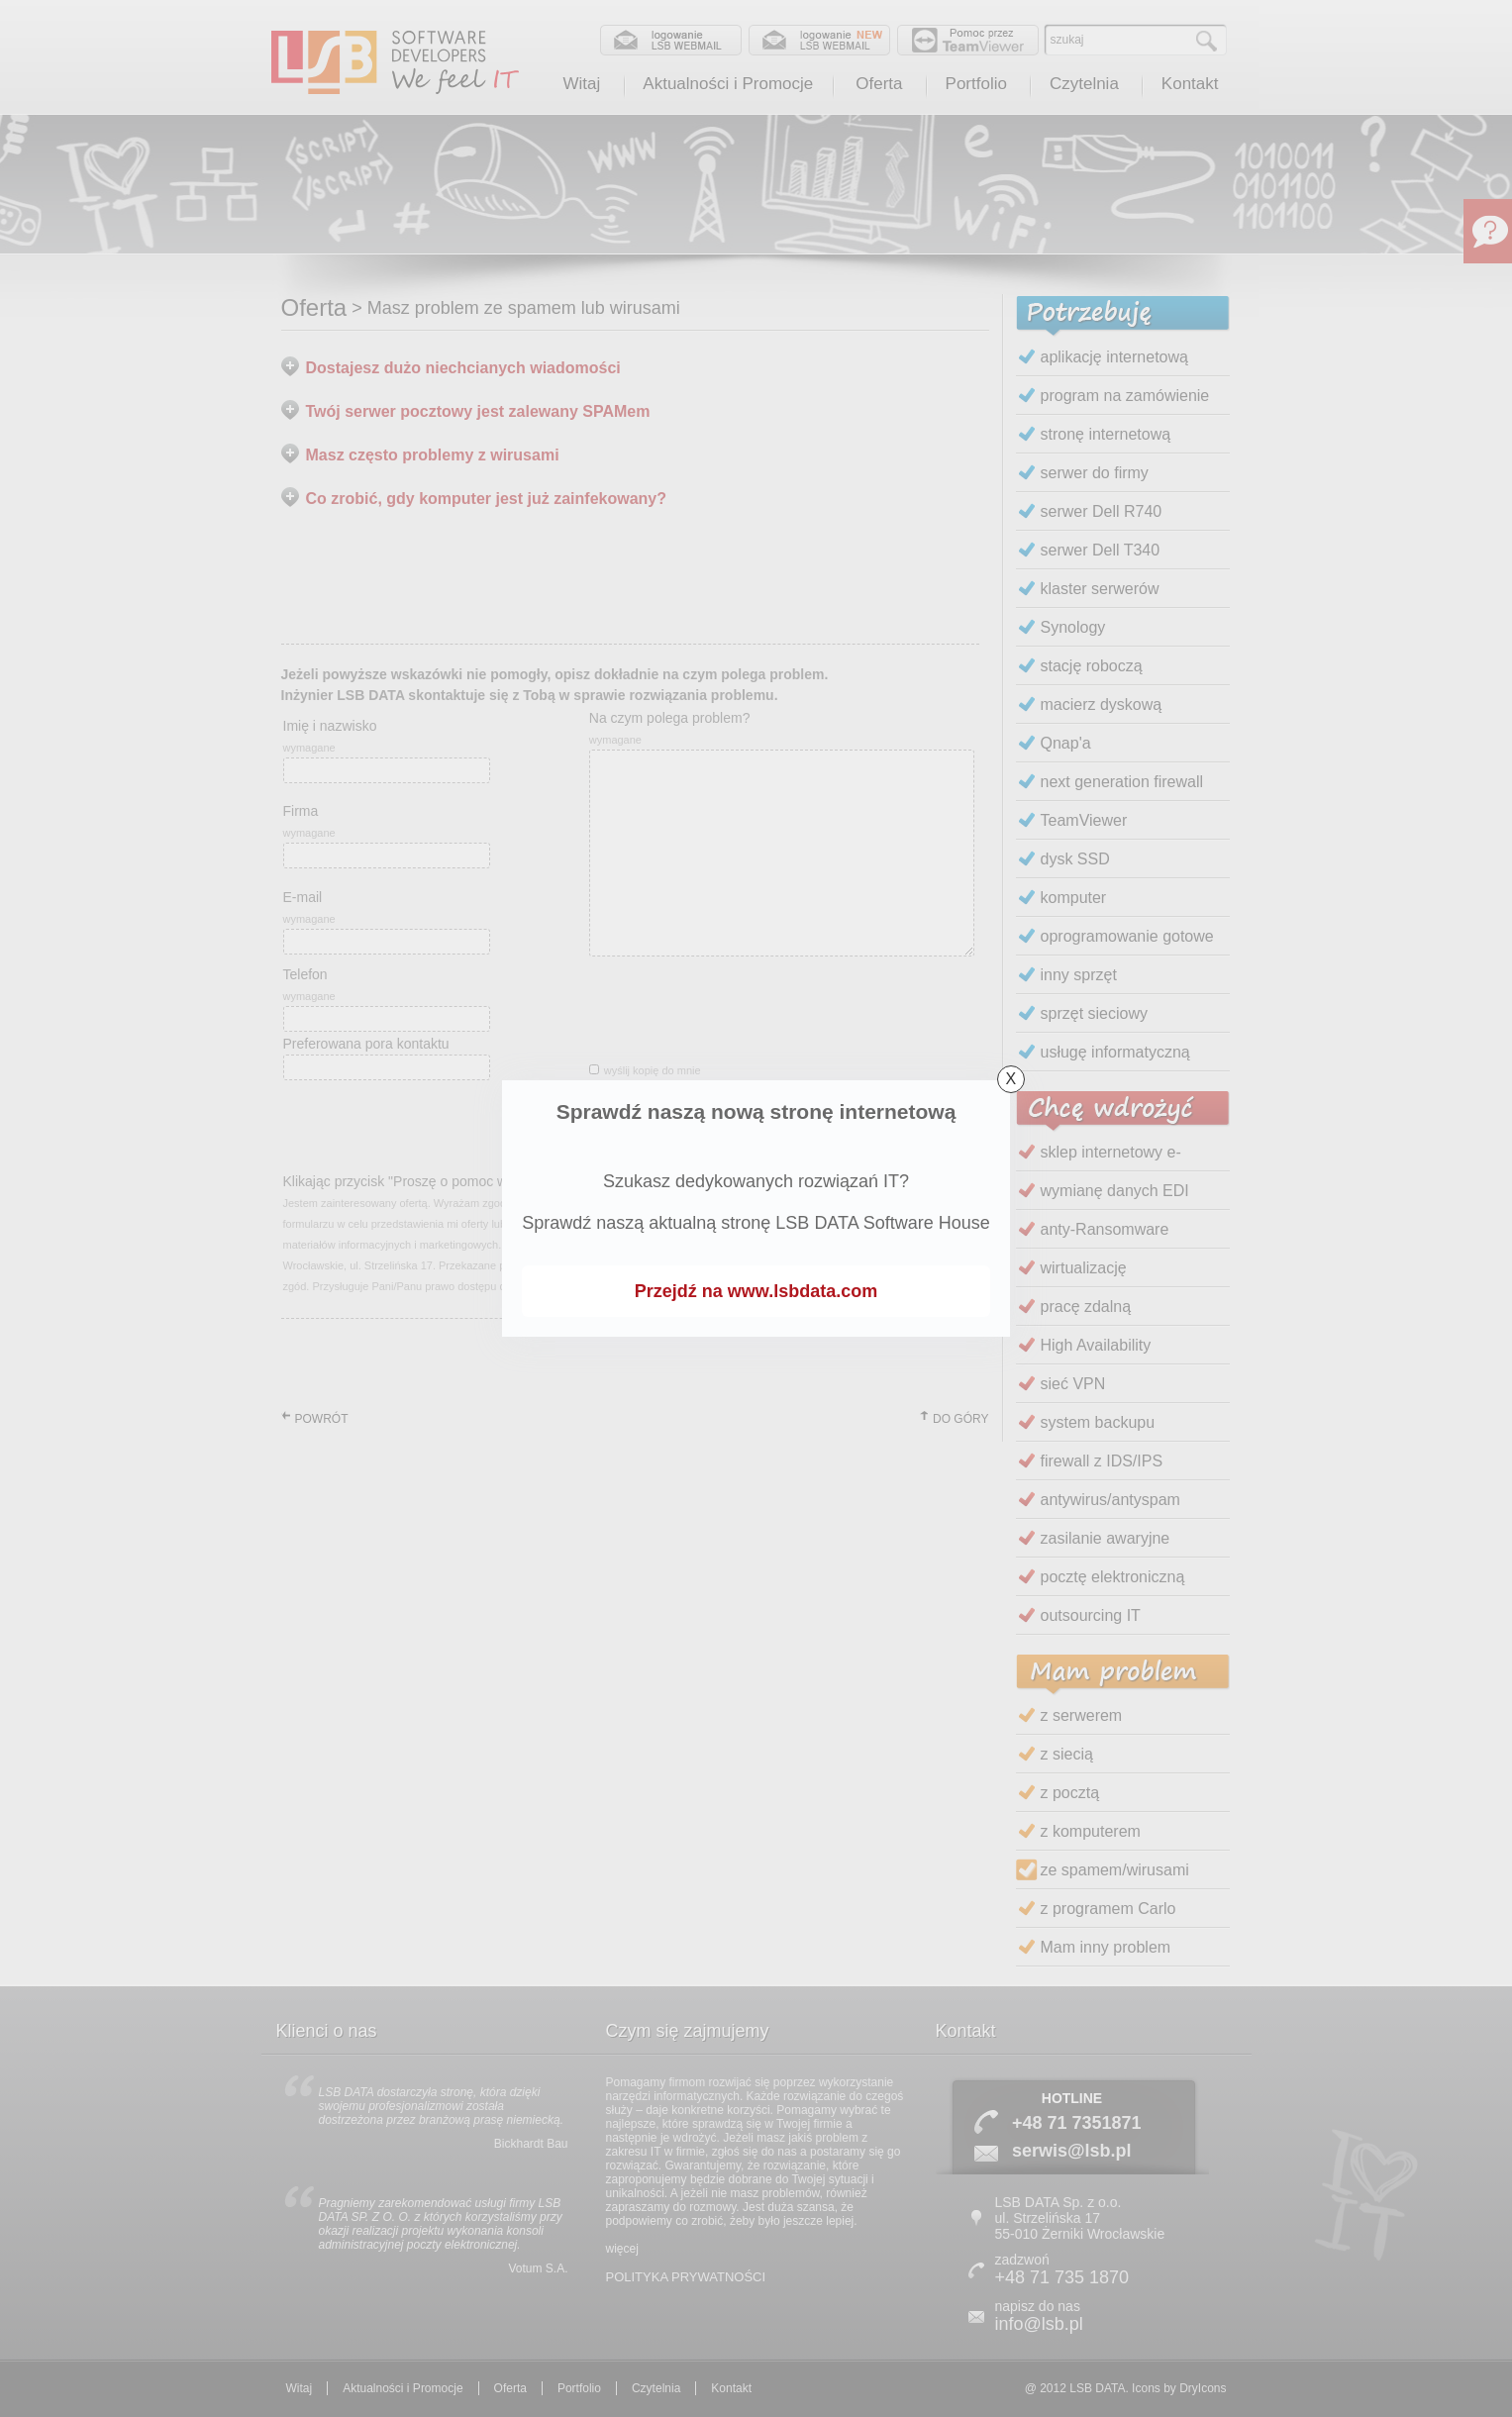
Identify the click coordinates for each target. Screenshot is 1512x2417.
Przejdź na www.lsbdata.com (756, 1291)
